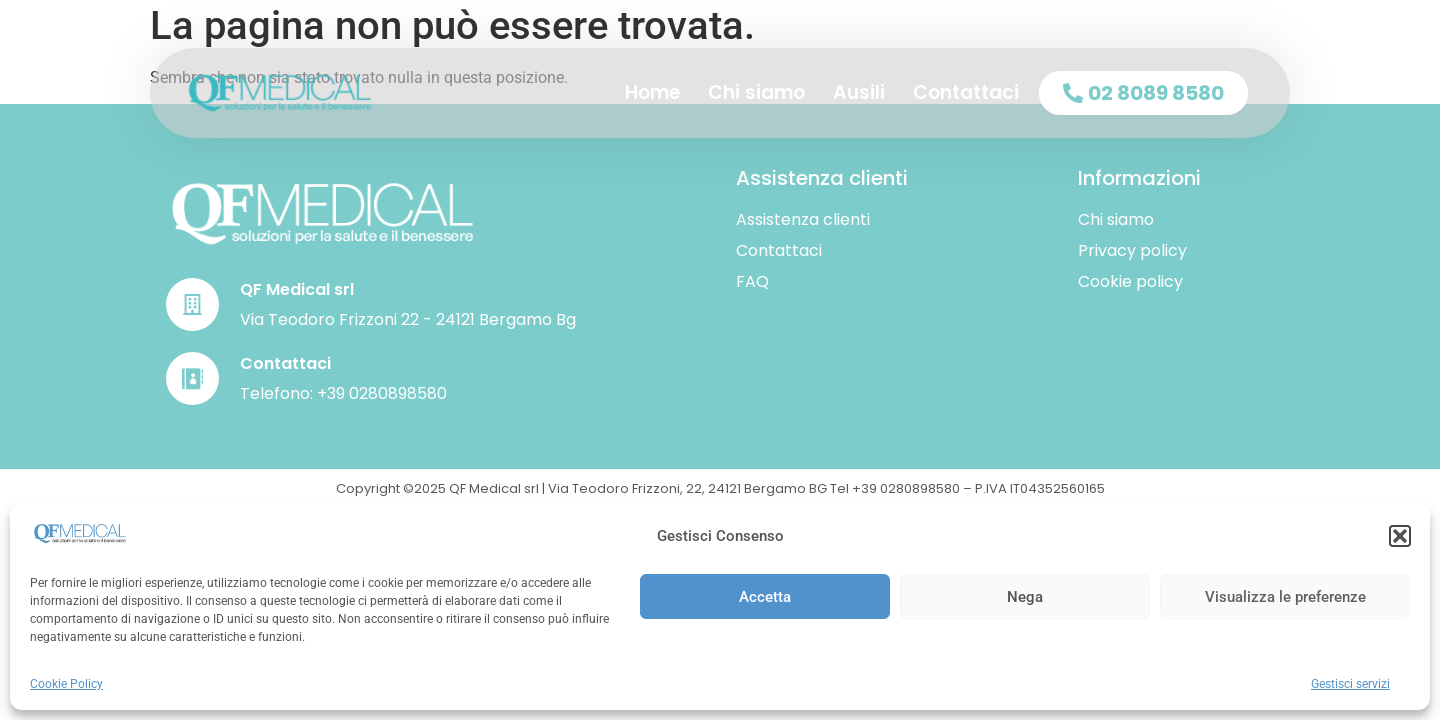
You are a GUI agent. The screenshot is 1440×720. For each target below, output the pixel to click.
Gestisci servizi (1350, 684)
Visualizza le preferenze (1285, 597)
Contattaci (966, 92)
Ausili (859, 92)
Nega (1025, 597)
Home (652, 92)
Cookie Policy (66, 684)
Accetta (765, 597)
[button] (1400, 536)
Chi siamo (756, 92)
